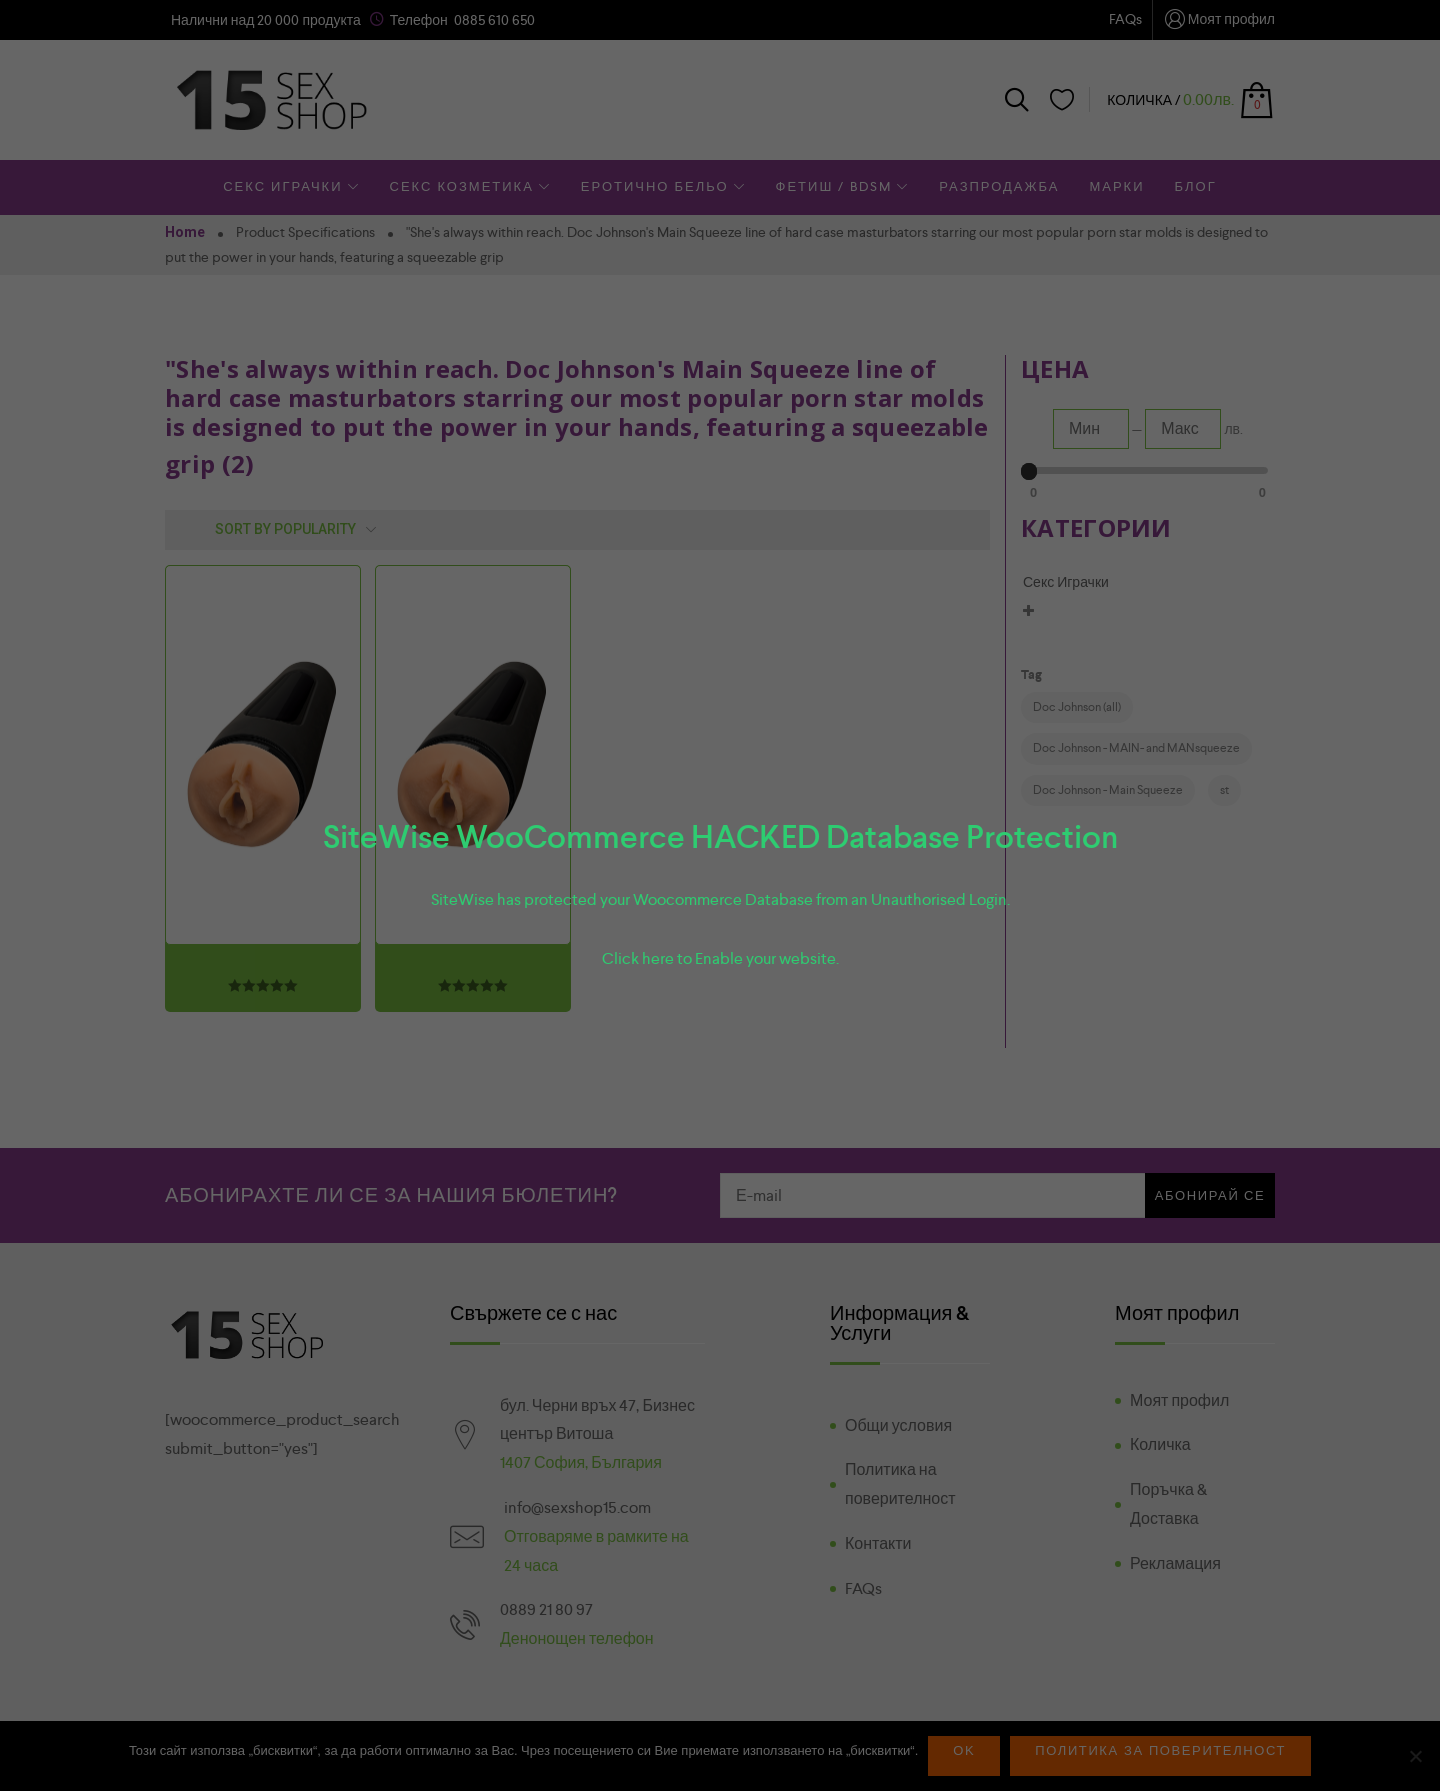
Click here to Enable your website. (720, 958)
